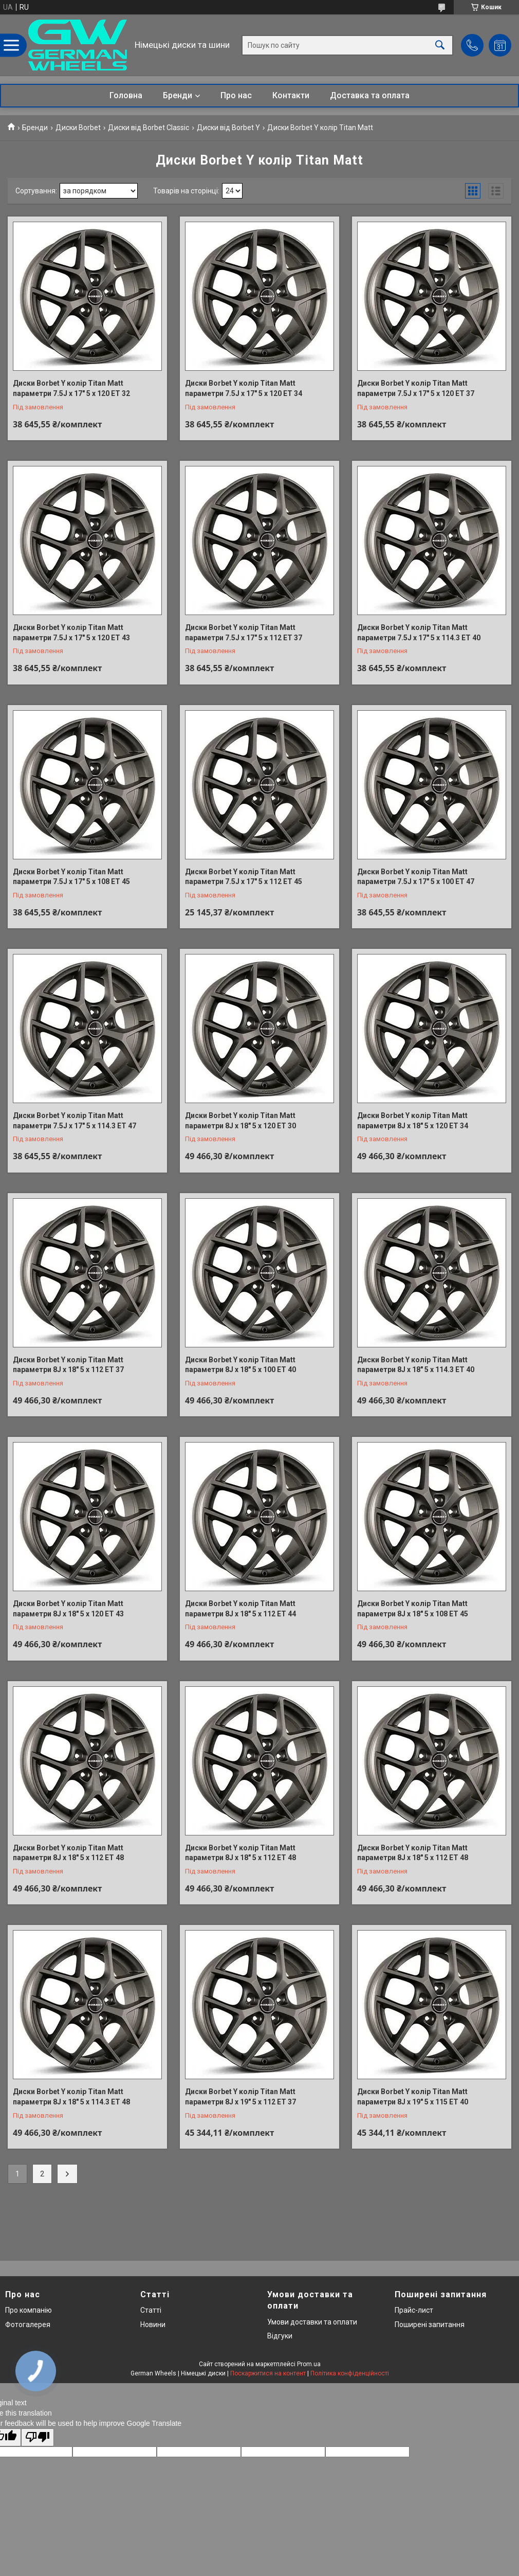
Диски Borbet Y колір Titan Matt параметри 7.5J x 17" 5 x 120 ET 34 (243, 388)
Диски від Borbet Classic (148, 127)
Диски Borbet (78, 127)
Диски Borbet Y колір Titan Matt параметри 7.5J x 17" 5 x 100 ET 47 (415, 877)
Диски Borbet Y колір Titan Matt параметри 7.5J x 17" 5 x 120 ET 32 (71, 388)
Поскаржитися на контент (268, 2373)
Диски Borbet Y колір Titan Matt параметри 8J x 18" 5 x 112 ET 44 (240, 1608)
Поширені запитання (430, 2324)
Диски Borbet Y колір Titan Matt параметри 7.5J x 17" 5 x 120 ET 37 (415, 388)
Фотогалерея (27, 2324)
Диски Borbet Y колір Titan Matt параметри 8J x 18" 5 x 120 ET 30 (240, 1120)
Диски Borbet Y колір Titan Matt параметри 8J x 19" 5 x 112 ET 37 (240, 2096)
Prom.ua (309, 2364)
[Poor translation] (37, 2437)
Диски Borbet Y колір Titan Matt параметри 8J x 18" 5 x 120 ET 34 (412, 1120)
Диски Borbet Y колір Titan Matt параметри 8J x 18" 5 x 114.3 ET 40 (415, 1365)
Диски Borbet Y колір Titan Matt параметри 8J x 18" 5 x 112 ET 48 (68, 1853)
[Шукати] (440, 45)
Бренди (177, 95)
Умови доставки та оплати (312, 2322)
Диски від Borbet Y (228, 127)
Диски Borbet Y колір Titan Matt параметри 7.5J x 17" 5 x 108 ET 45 (71, 877)
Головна (125, 95)
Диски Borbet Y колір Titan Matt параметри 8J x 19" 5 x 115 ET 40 (412, 2096)
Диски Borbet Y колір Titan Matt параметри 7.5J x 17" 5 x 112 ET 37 (243, 632)
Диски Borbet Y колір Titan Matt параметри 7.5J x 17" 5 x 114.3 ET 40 (418, 632)
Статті (150, 2310)
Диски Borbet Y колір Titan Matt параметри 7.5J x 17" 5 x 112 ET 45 (243, 877)
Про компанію (28, 2310)
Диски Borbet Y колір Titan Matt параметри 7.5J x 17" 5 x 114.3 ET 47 (74, 1120)
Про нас (236, 95)
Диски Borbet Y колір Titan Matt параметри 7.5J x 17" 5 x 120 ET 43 (71, 632)
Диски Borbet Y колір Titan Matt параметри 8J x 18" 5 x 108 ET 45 (412, 1608)
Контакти (290, 95)
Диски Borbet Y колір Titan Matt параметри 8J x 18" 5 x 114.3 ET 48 (71, 2096)
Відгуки (279, 2336)
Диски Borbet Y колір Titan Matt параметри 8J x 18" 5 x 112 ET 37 (68, 1365)
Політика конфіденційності (349, 2373)
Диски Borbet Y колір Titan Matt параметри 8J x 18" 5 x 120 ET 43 (68, 1608)
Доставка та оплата (370, 95)
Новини (152, 2324)
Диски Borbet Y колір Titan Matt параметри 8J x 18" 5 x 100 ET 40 (240, 1365)
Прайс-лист (414, 2310)
